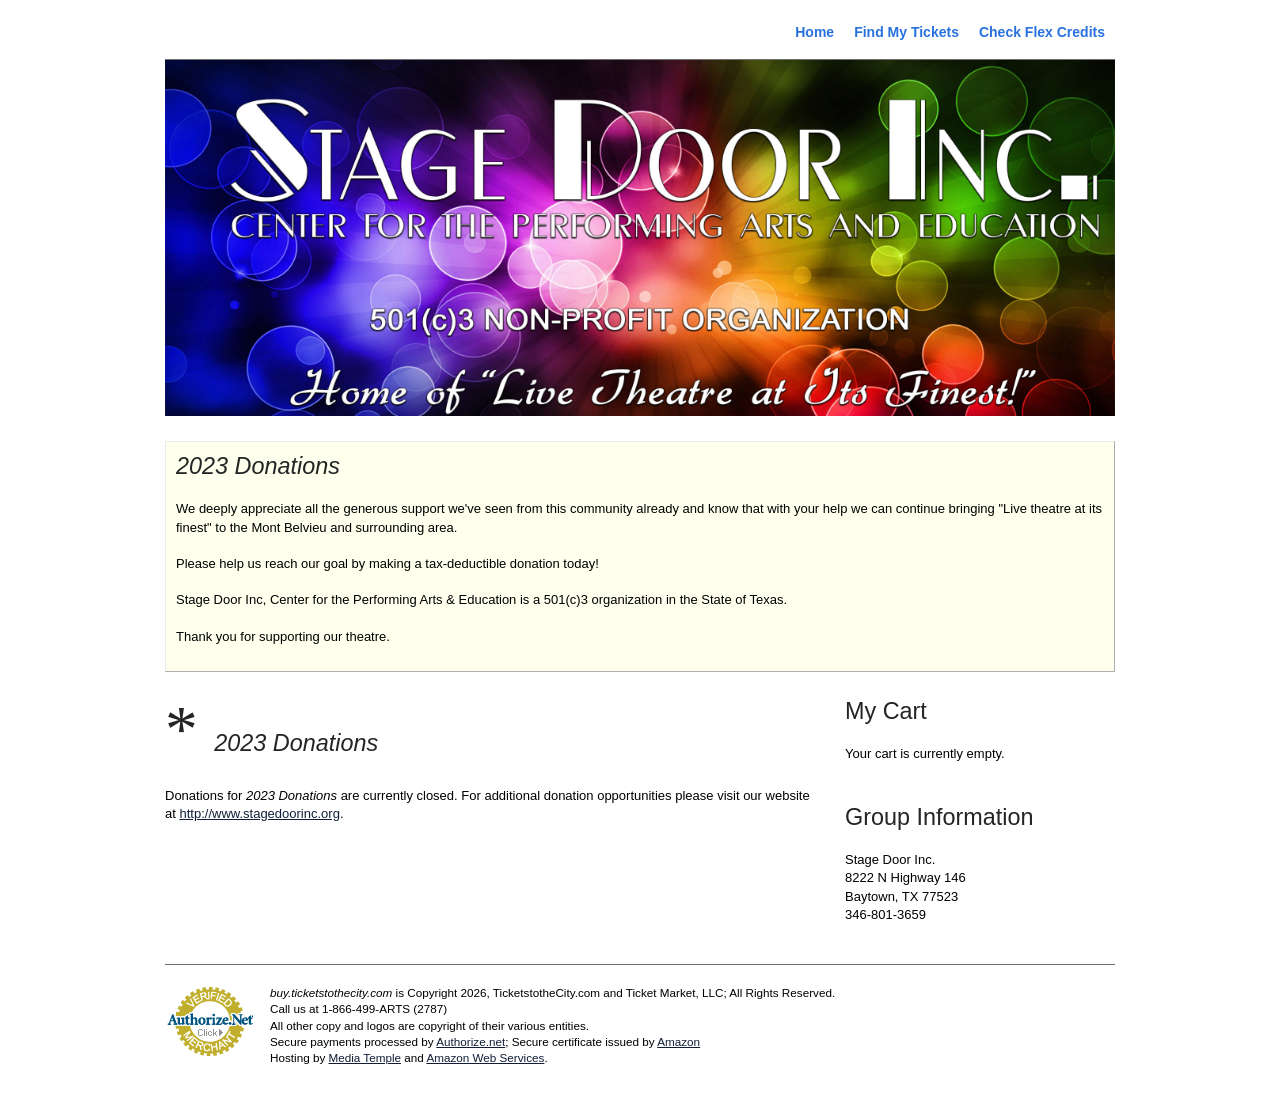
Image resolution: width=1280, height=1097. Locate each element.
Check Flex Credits (1042, 32)
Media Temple (364, 1057)
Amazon (678, 1041)
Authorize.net (470, 1041)
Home (814, 32)
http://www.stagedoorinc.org (259, 813)
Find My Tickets (906, 32)
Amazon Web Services (485, 1057)
